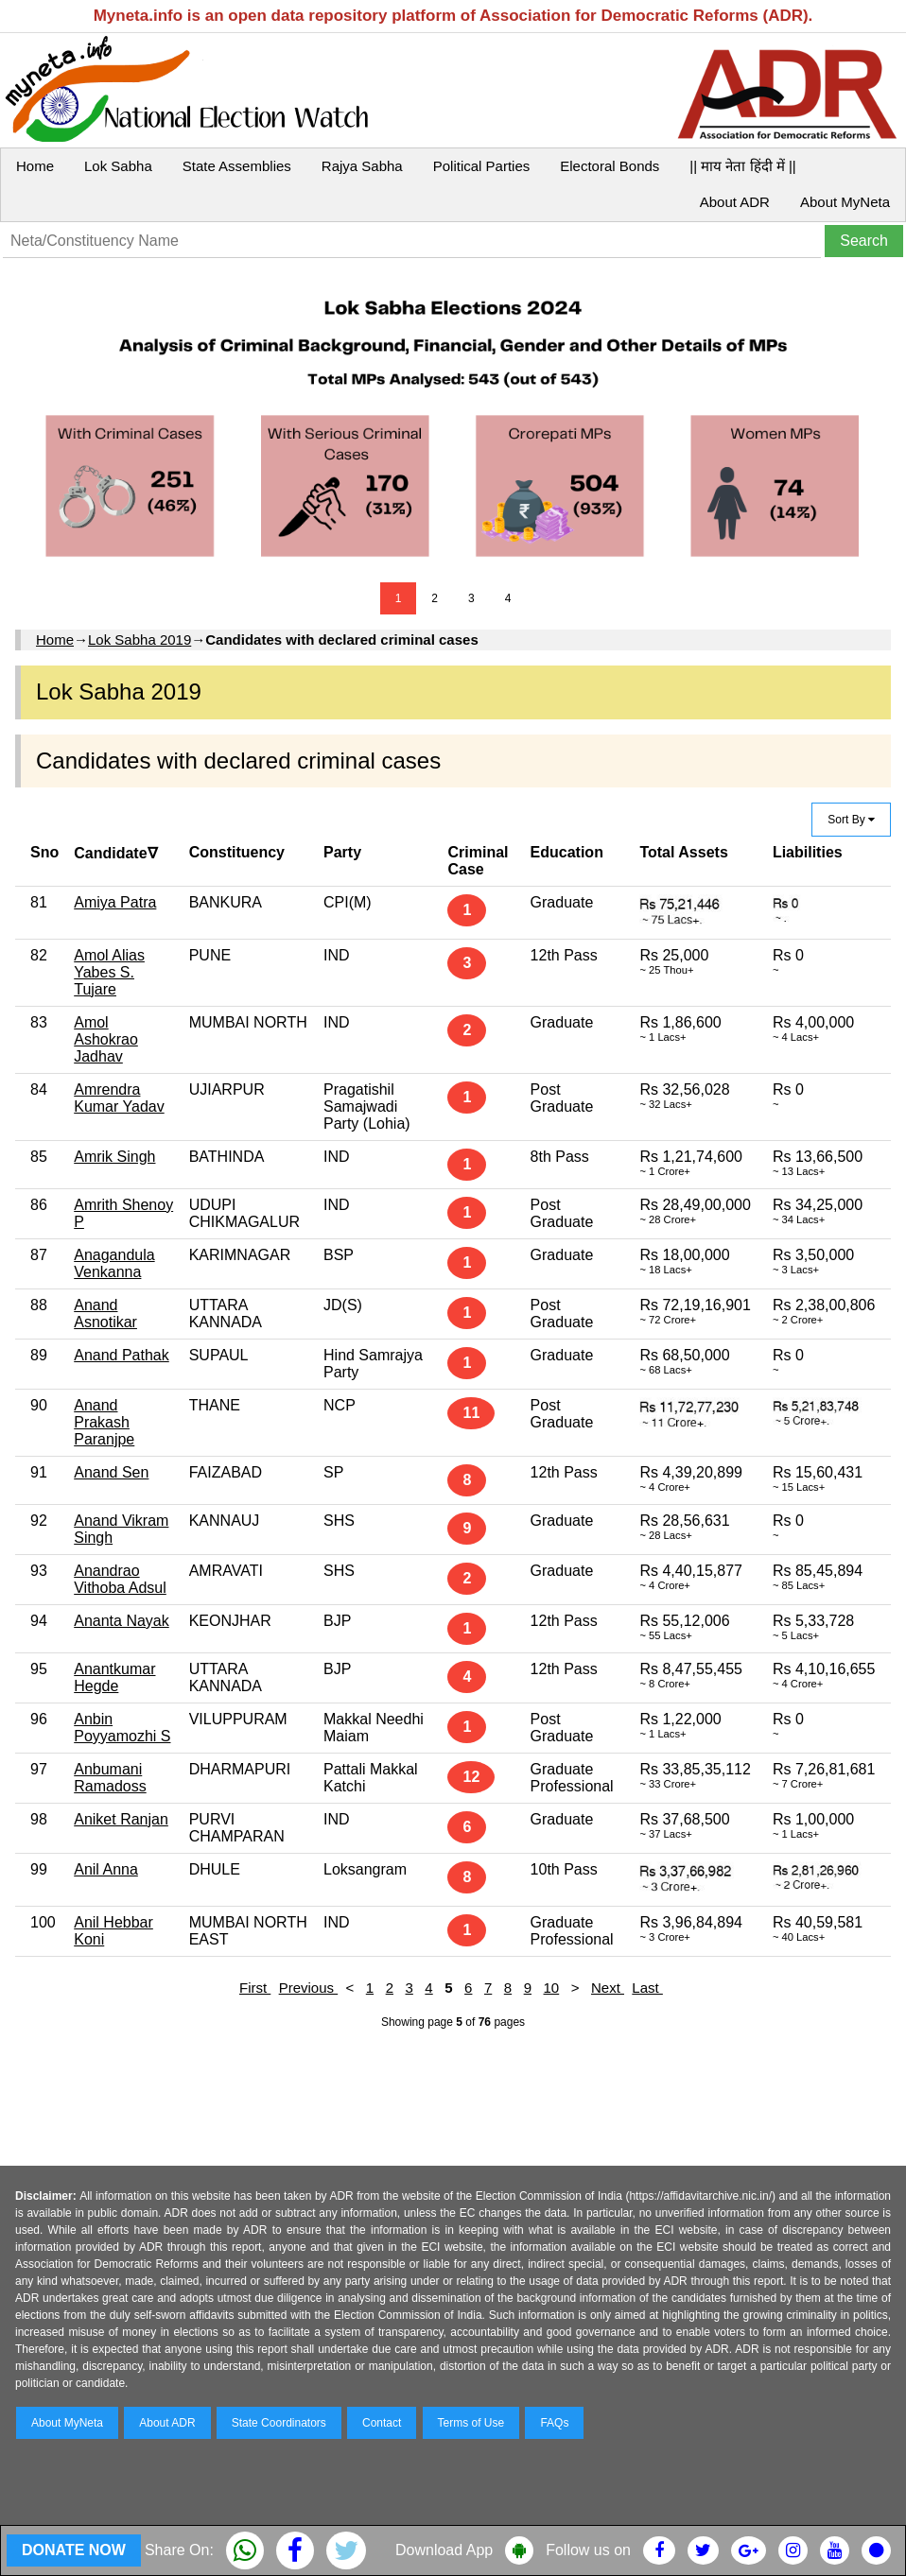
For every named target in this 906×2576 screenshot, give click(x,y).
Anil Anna (106, 1869)
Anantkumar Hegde (114, 1677)
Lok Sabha (118, 166)
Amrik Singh (114, 1157)
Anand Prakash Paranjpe (104, 1422)
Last (647, 1988)
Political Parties (482, 166)
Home (35, 166)
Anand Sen (111, 1472)
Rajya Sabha (362, 166)
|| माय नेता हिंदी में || (742, 166)
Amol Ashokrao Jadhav (106, 1039)
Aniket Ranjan (121, 1819)
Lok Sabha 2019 (139, 639)
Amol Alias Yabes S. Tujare (109, 972)
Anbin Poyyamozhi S (122, 1727)
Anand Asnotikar (105, 1313)
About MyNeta (845, 202)
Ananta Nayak (121, 1621)
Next (607, 1988)
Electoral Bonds (609, 166)
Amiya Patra (115, 902)
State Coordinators (279, 2422)
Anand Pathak (121, 1355)
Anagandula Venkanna (114, 1263)
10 (552, 1988)
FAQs (554, 2422)
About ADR (735, 202)
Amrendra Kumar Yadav (119, 1098)
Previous (309, 1988)
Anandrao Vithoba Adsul (120, 1579)
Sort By (851, 819)
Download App (444, 2550)
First (254, 1988)
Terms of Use (471, 2422)
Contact (381, 2422)
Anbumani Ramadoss (110, 1777)
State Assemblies (237, 166)
